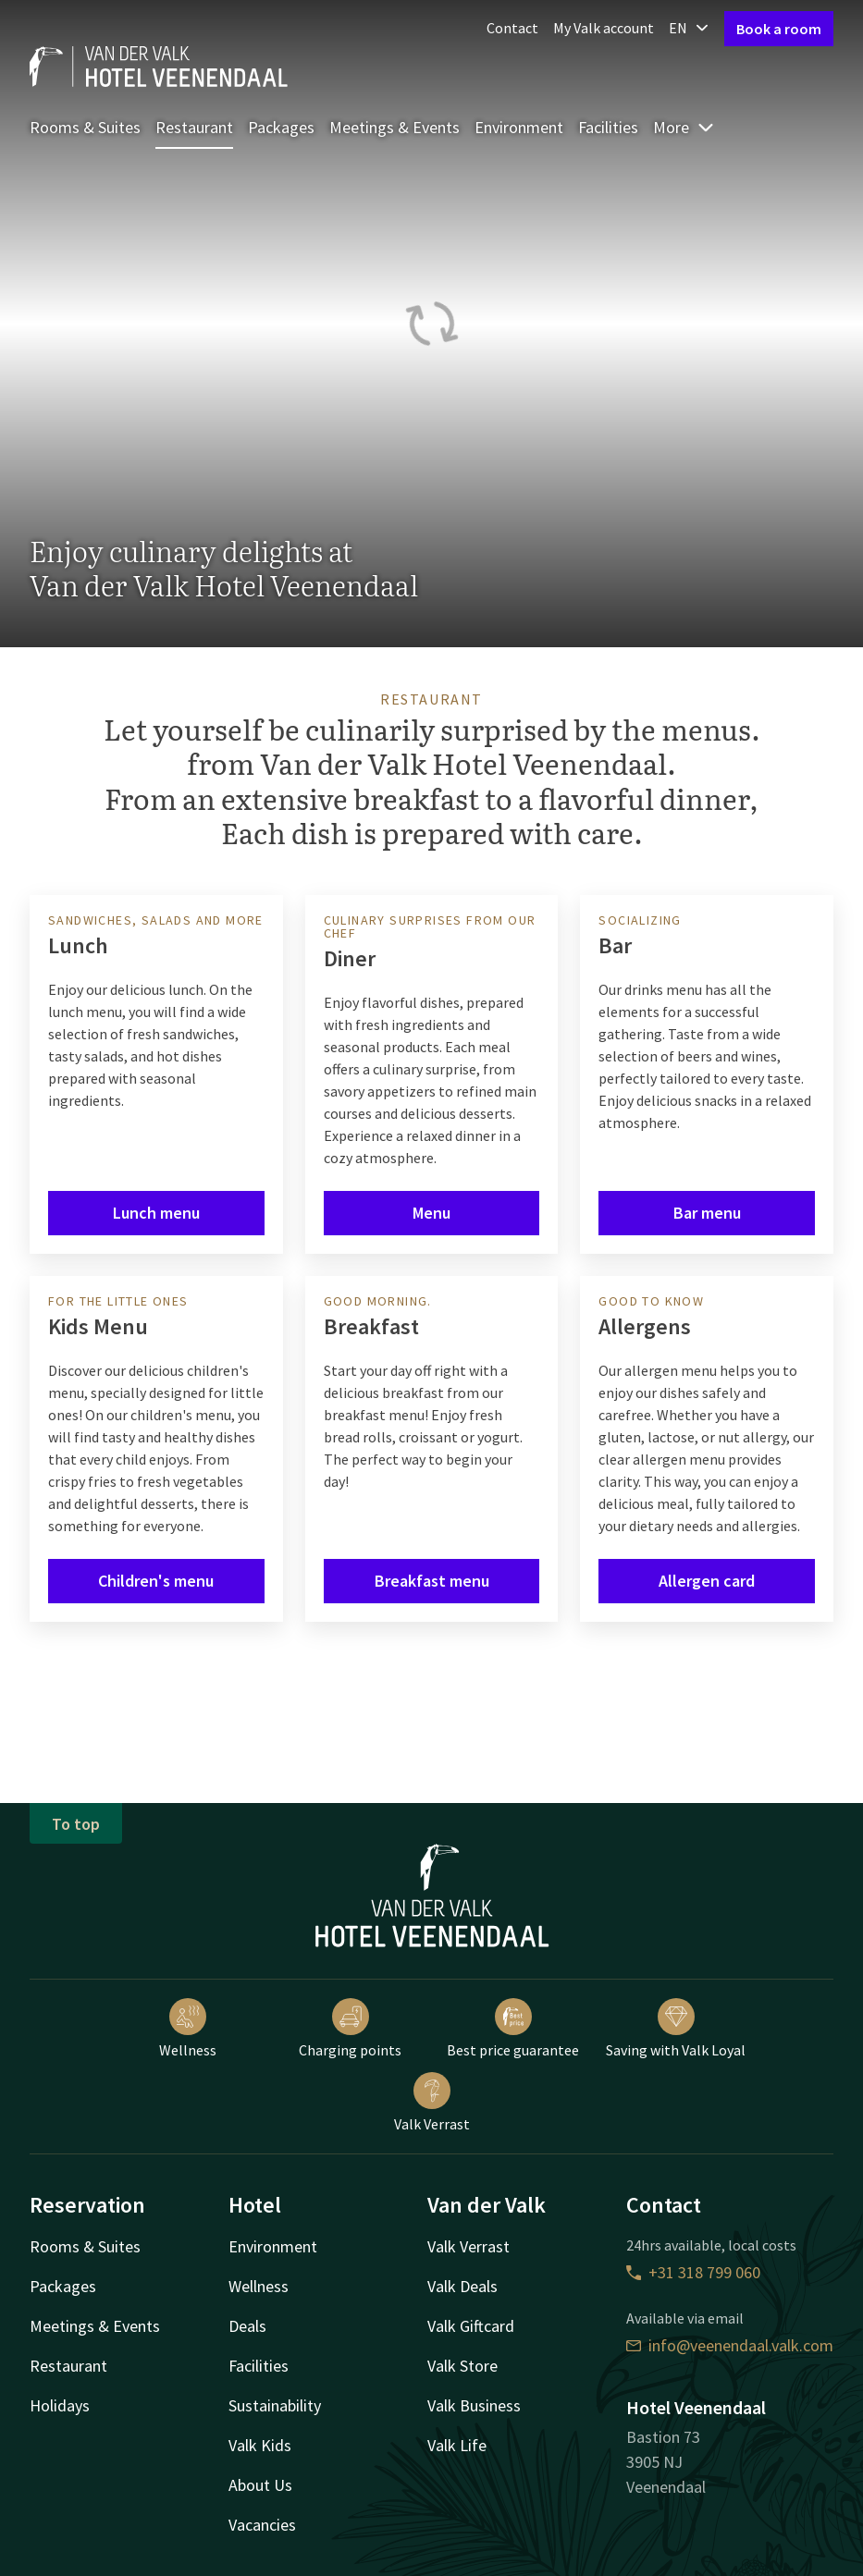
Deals (247, 2326)
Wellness (187, 2028)
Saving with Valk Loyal (676, 2028)
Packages (281, 127)
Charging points (350, 2028)
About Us (260, 2485)
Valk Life (457, 2445)
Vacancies (262, 2524)
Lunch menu (156, 1212)
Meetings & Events (394, 127)
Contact (512, 27)
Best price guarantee (513, 2028)
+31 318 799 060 (693, 2272)
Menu (431, 1212)
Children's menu (156, 1580)
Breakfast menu (432, 1580)
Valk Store (462, 2365)
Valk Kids (259, 2445)
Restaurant (194, 127)
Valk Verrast (432, 2102)
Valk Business (474, 2405)
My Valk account (603, 27)
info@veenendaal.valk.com (729, 2345)
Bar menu (707, 1212)
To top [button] (76, 1823)
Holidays (60, 2405)
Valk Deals (462, 2286)
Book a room (778, 28)
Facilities (608, 127)
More (684, 127)
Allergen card (707, 1580)
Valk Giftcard (470, 2326)
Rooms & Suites (85, 127)
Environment (519, 127)
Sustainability (274, 2405)
